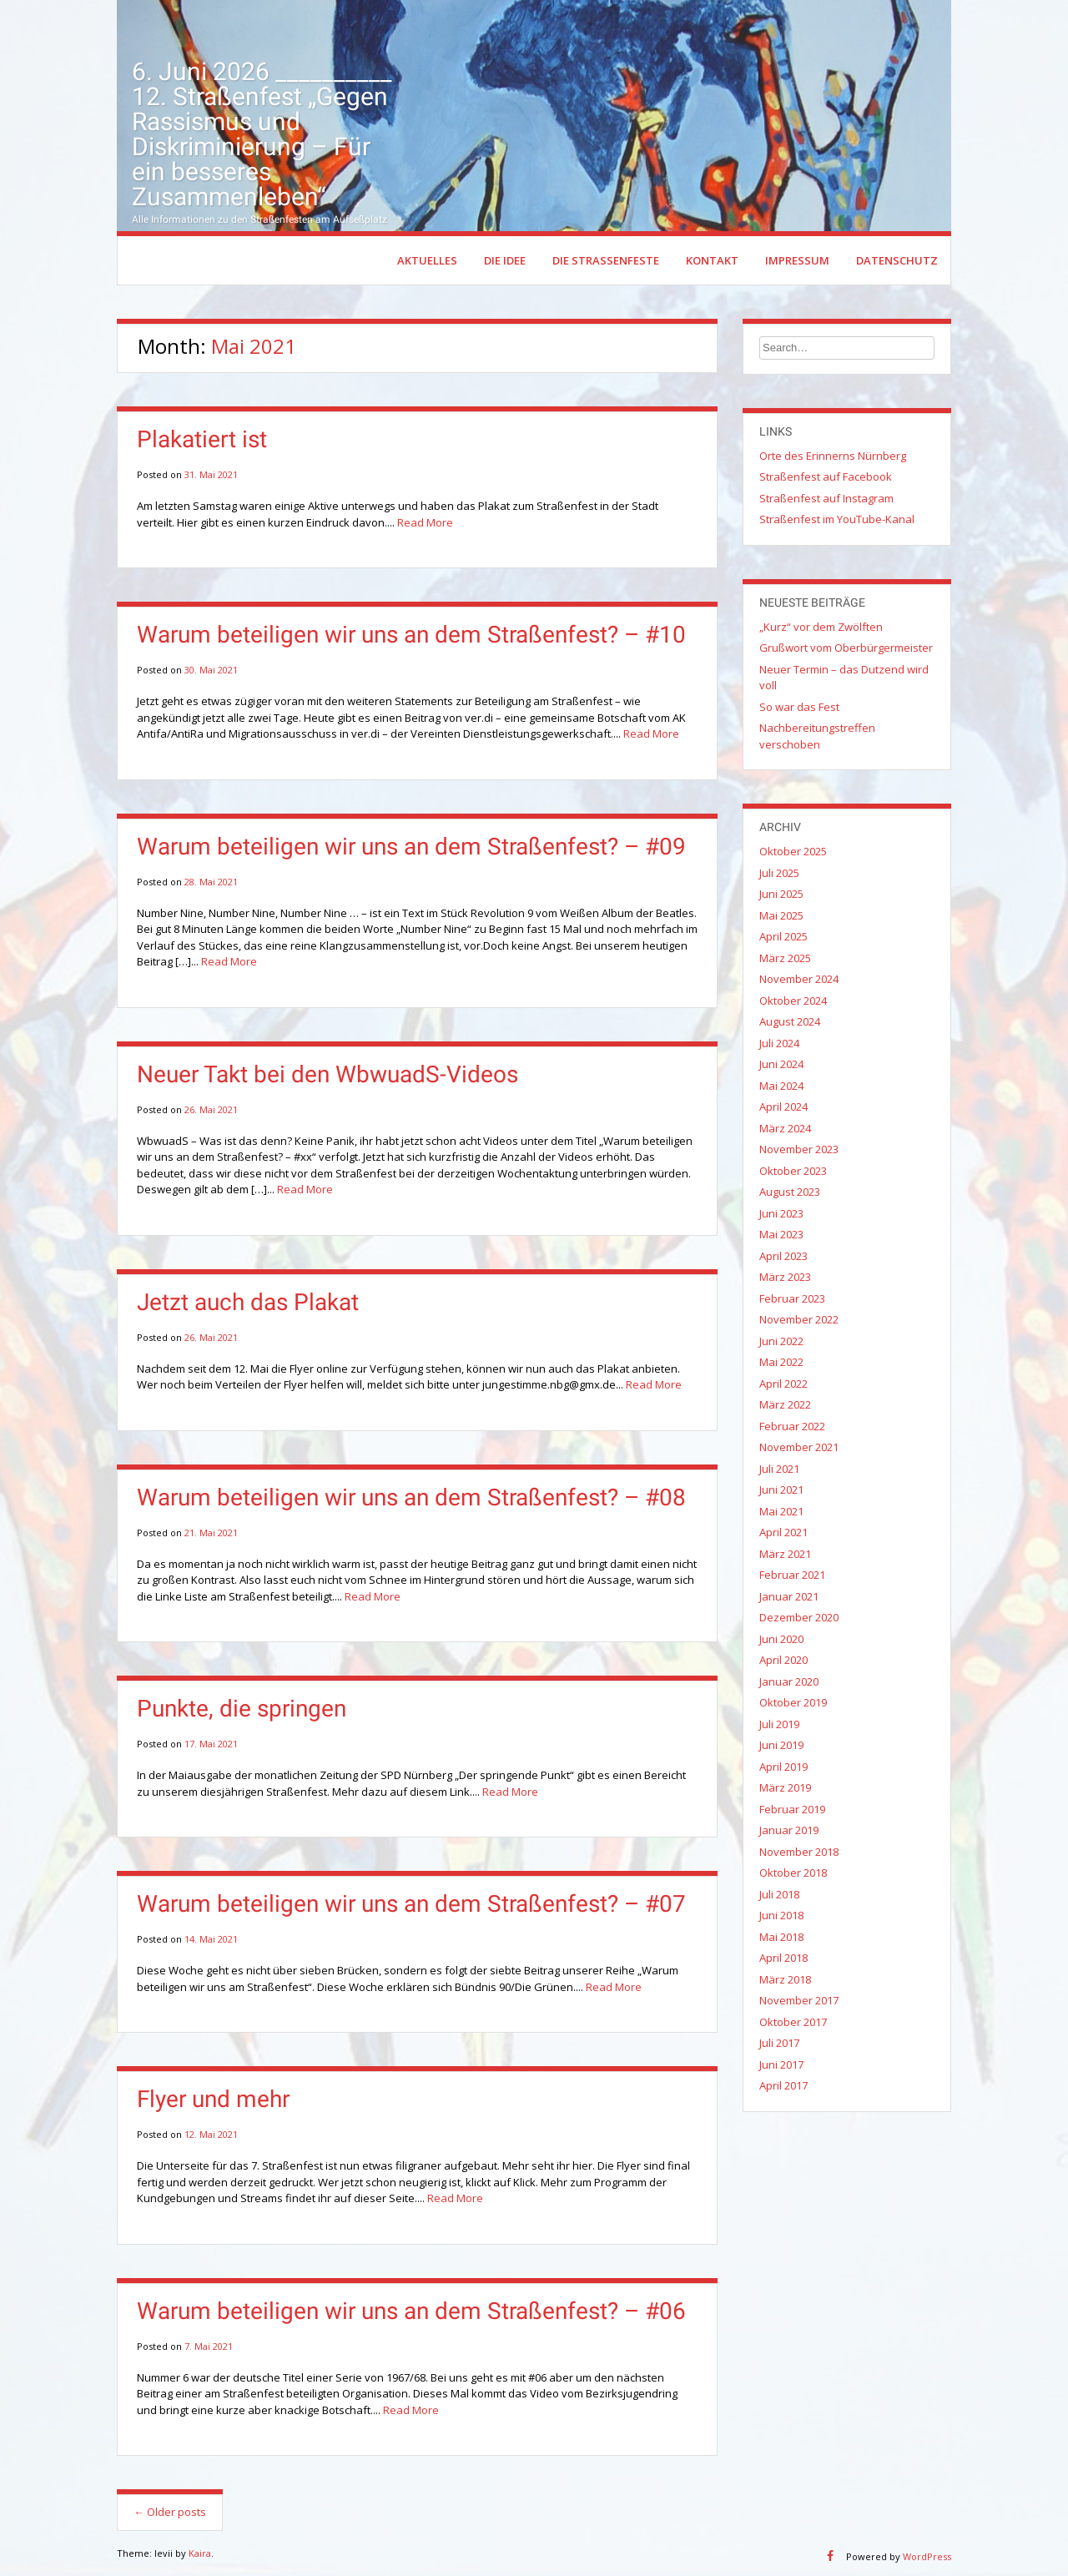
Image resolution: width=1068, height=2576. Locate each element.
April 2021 (783, 1535)
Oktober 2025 (793, 854)
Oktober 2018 (793, 1875)
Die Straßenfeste (605, 262)
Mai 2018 (781, 1939)
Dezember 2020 (799, 1620)
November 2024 (799, 982)
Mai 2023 (781, 1237)
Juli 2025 (779, 875)
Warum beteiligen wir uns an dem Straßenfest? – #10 (411, 638)
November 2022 (799, 1322)
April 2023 (783, 1258)
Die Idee (505, 262)
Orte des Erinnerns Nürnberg (832, 458)
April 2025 (783, 939)
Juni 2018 (781, 1918)
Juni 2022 (781, 1343)
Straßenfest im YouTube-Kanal (836, 522)
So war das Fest (799, 709)
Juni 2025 (781, 897)
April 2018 (783, 1961)
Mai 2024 (781, 1088)
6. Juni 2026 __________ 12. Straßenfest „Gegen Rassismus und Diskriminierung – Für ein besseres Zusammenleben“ (262, 136)
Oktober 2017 (793, 2024)
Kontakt (712, 262)
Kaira (200, 2556)
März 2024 (785, 1130)
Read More (425, 524)
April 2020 (783, 1663)
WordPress (927, 2559)
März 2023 (785, 1280)
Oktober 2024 (793, 1003)
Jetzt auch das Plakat (248, 1304)
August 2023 (789, 1194)
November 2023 (799, 1152)
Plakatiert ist (202, 442)
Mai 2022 (781, 1365)
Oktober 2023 (793, 1173)
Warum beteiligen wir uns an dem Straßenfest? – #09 (411, 849)
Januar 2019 (789, 1833)
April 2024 (783, 1109)
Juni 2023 (781, 1215)
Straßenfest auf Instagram (826, 500)
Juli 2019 (779, 1726)
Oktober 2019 (793, 1705)
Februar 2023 (792, 1300)
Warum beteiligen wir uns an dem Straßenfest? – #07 (411, 1907)
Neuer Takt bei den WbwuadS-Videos (327, 1077)
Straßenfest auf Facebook (825, 479)
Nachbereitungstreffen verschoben (817, 739)
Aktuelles (427, 262)
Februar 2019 (792, 1811)
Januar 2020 (789, 1683)
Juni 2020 (781, 1641)
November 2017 (799, 2003)
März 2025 (785, 960)
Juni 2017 (781, 2066)
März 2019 (785, 1790)
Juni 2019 (781, 1748)
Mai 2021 (781, 1513)
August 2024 (789, 1024)
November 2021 (799, 1450)
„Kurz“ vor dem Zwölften (821, 629)
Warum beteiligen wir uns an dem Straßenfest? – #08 (411, 1500)
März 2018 (785, 1981)
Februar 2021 (792, 1577)
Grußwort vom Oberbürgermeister (846, 650)
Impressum (797, 262)
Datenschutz (897, 262)
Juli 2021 (779, 1471)
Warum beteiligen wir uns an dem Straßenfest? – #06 (411, 2313)
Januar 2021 (789, 1598)
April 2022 (783, 1386)
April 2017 (783, 2088)
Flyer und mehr (213, 2102)
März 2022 (785, 1407)
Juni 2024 (781, 1067)
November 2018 (799, 1854)
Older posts (170, 2515)
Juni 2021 (781, 1492)
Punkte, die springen (241, 1712)
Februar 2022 (792, 1428)
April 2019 (783, 1769)
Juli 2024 (779, 1045)
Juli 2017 (779, 2046)
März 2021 (785, 1556)
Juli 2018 (779, 1896)
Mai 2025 (781, 917)
